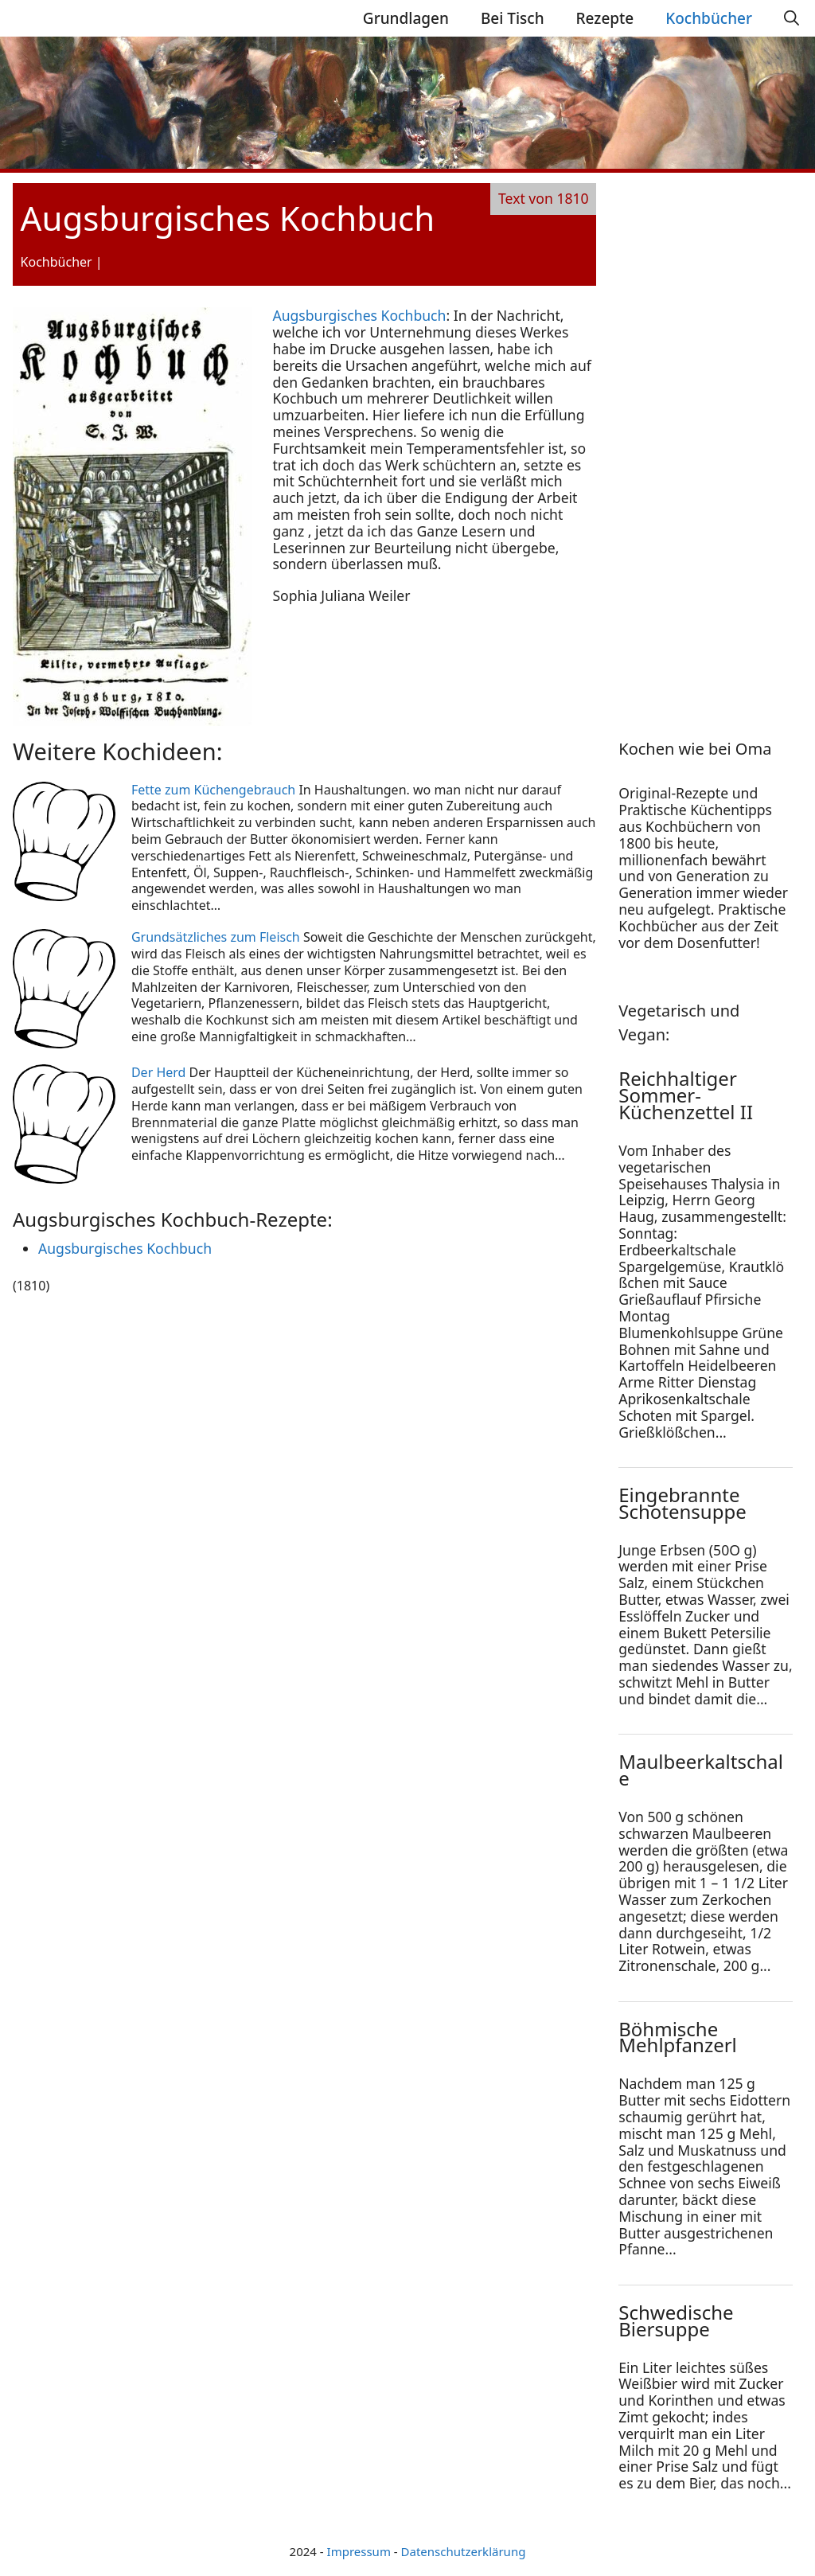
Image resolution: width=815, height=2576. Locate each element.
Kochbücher (708, 18)
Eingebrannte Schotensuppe (682, 1502)
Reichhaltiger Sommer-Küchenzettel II (685, 1095)
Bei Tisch (512, 18)
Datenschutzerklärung (463, 2551)
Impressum (359, 2551)
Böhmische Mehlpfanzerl (677, 2037)
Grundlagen (406, 18)
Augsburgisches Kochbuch (359, 315)
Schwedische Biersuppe (675, 2320)
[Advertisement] (716, 440)
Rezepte (605, 18)
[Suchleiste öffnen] (791, 18)
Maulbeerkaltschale (700, 1769)
